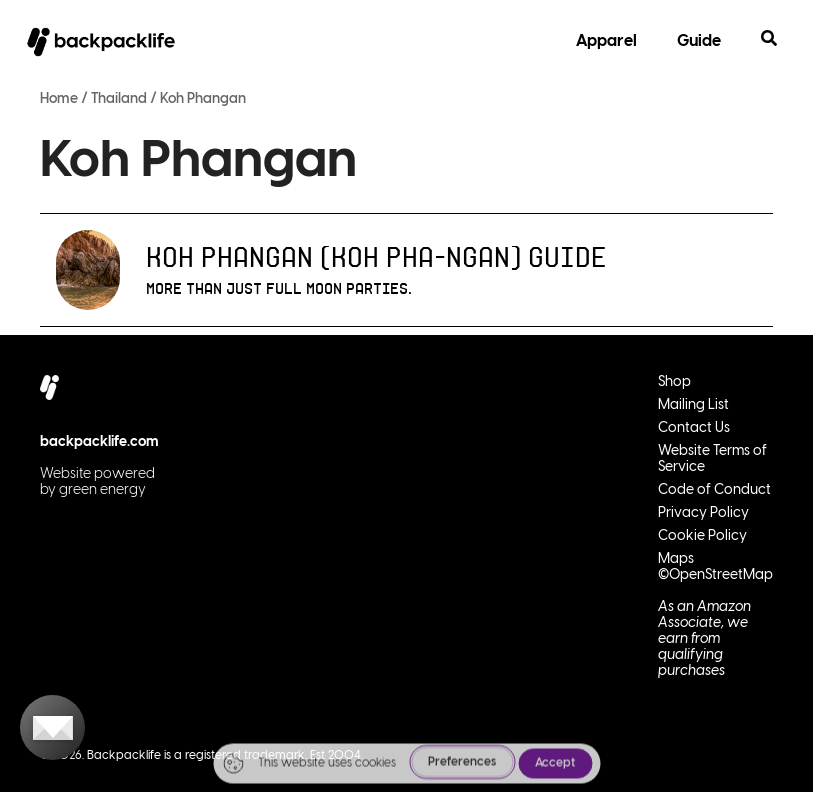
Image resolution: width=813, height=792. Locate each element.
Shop (674, 382)
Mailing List (693, 405)
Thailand (119, 99)
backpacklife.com (99, 442)
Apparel (606, 41)
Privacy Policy (703, 513)
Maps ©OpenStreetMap (715, 567)
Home (59, 99)
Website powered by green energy (97, 482)
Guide (699, 41)
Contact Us (694, 428)
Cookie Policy (702, 536)
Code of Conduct (714, 490)
